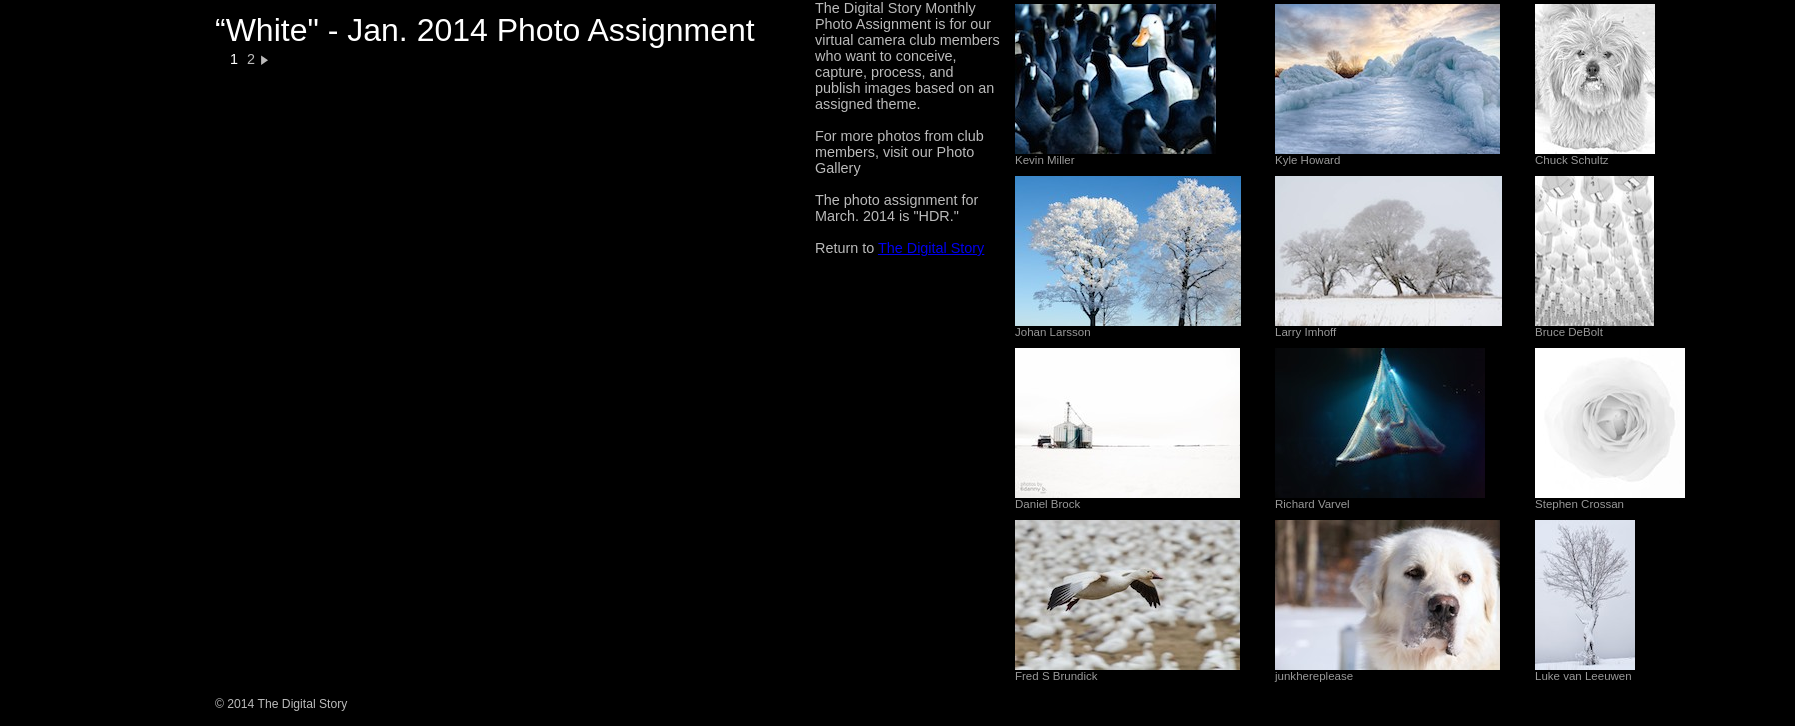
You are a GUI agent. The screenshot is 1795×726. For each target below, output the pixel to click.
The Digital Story (931, 248)
